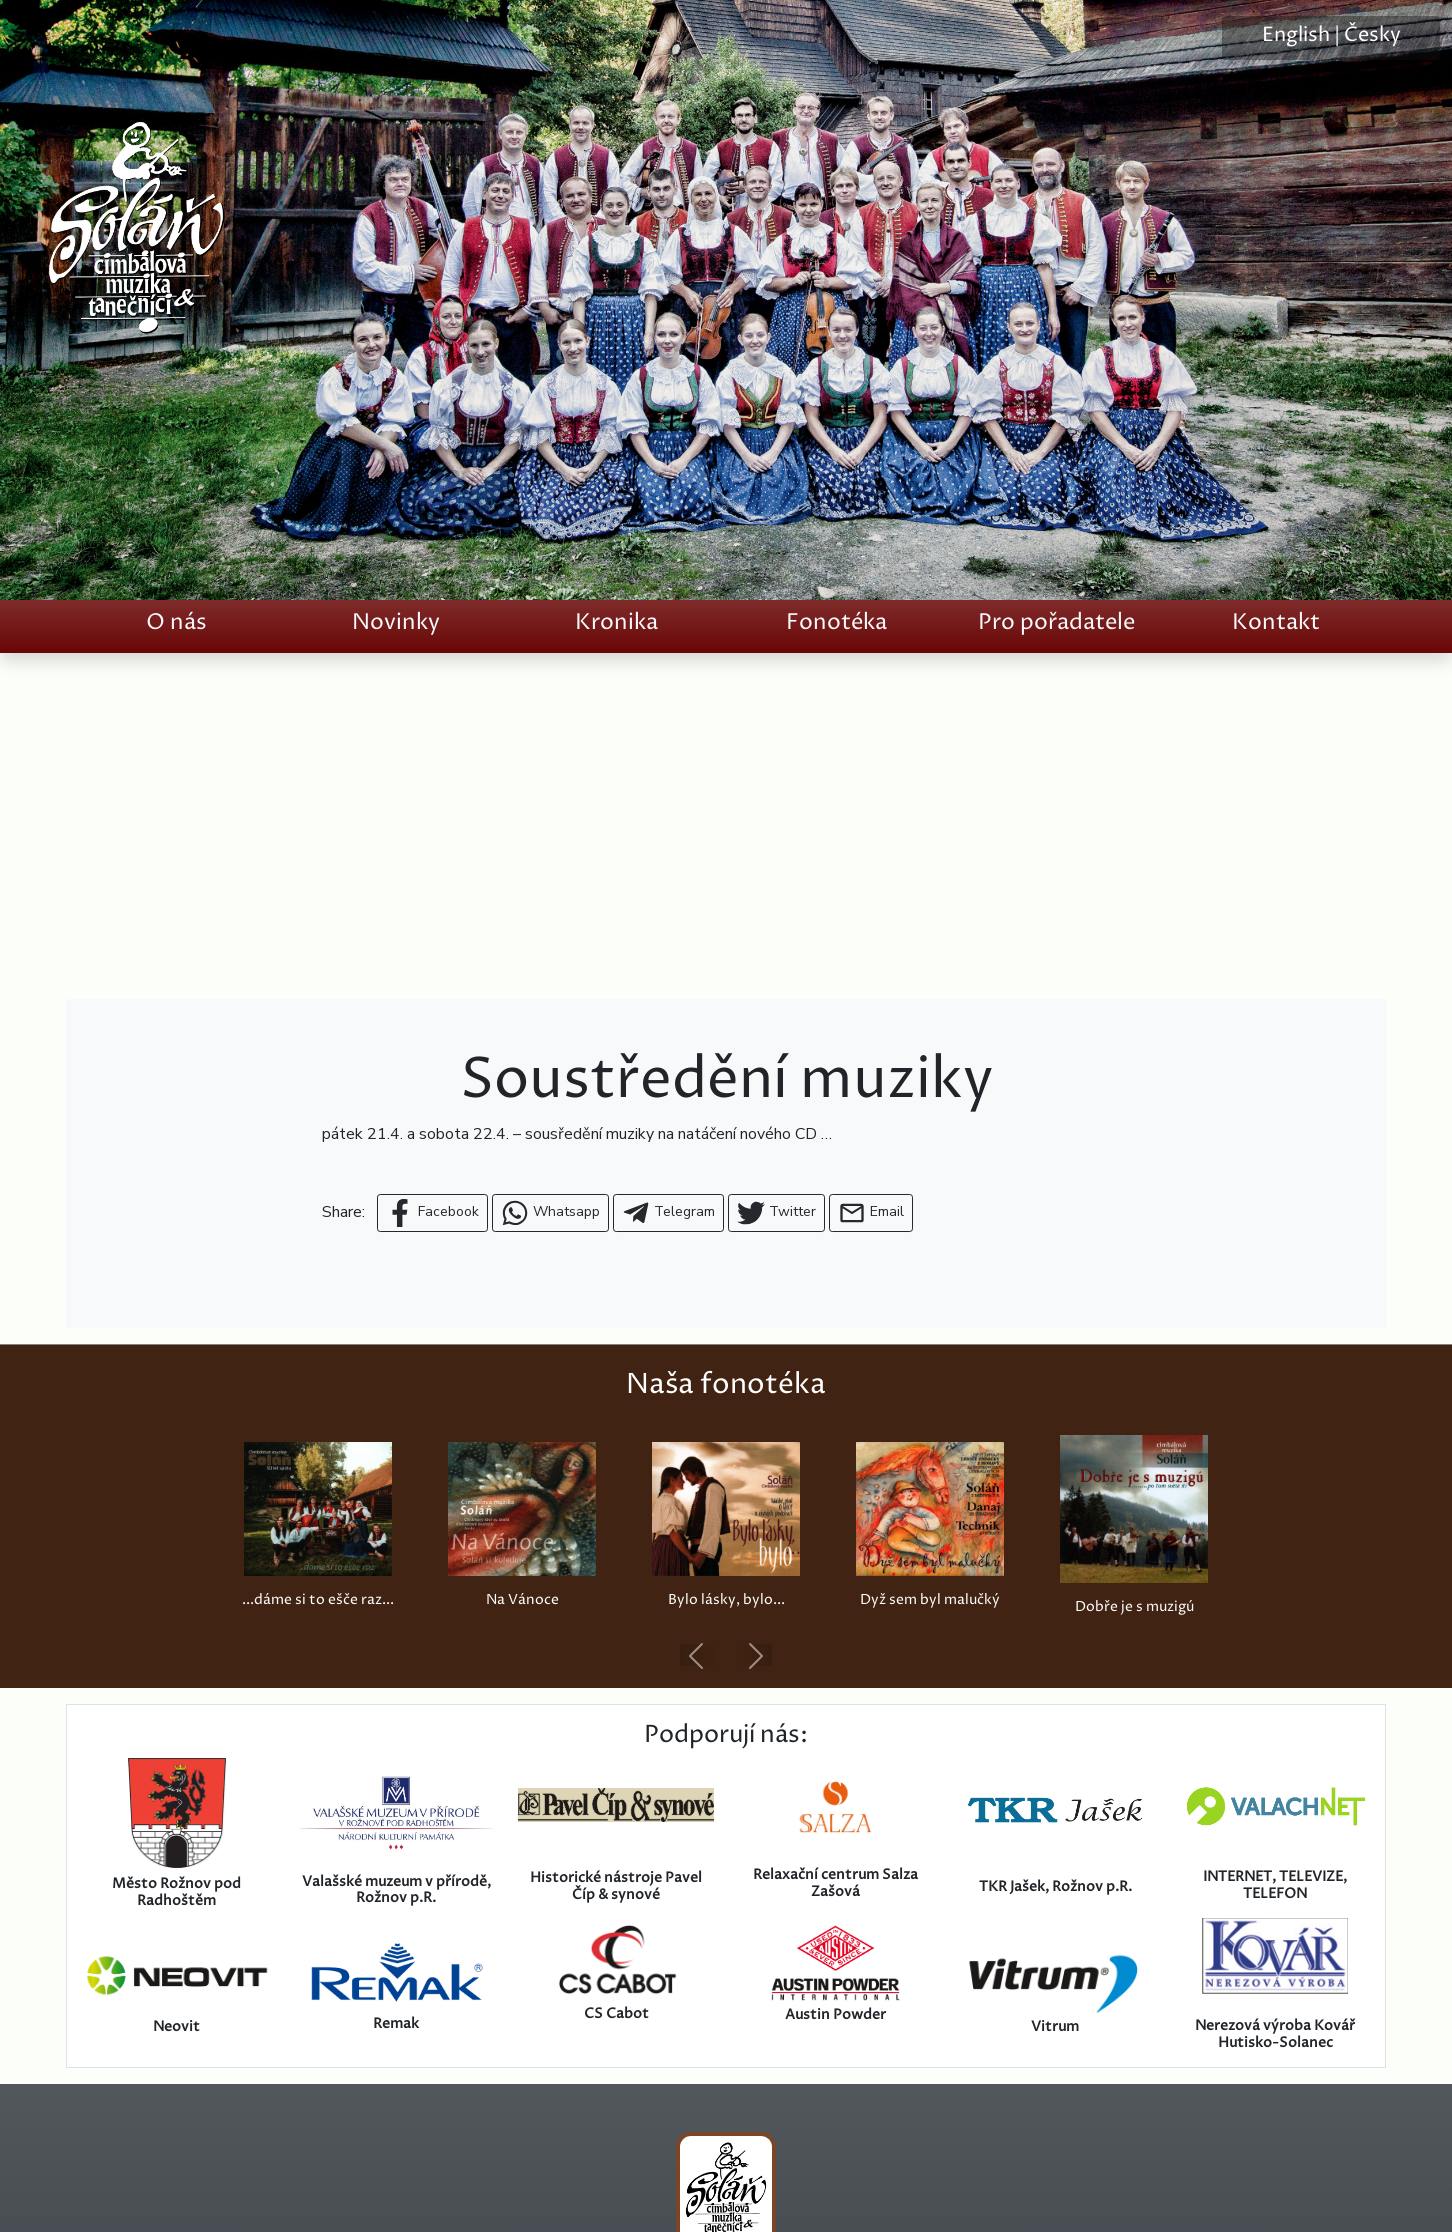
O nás (176, 622)
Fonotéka (836, 622)
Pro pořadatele (1056, 622)
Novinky (396, 622)
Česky (1372, 35)
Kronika (616, 622)
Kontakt (1276, 622)
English (1296, 35)
